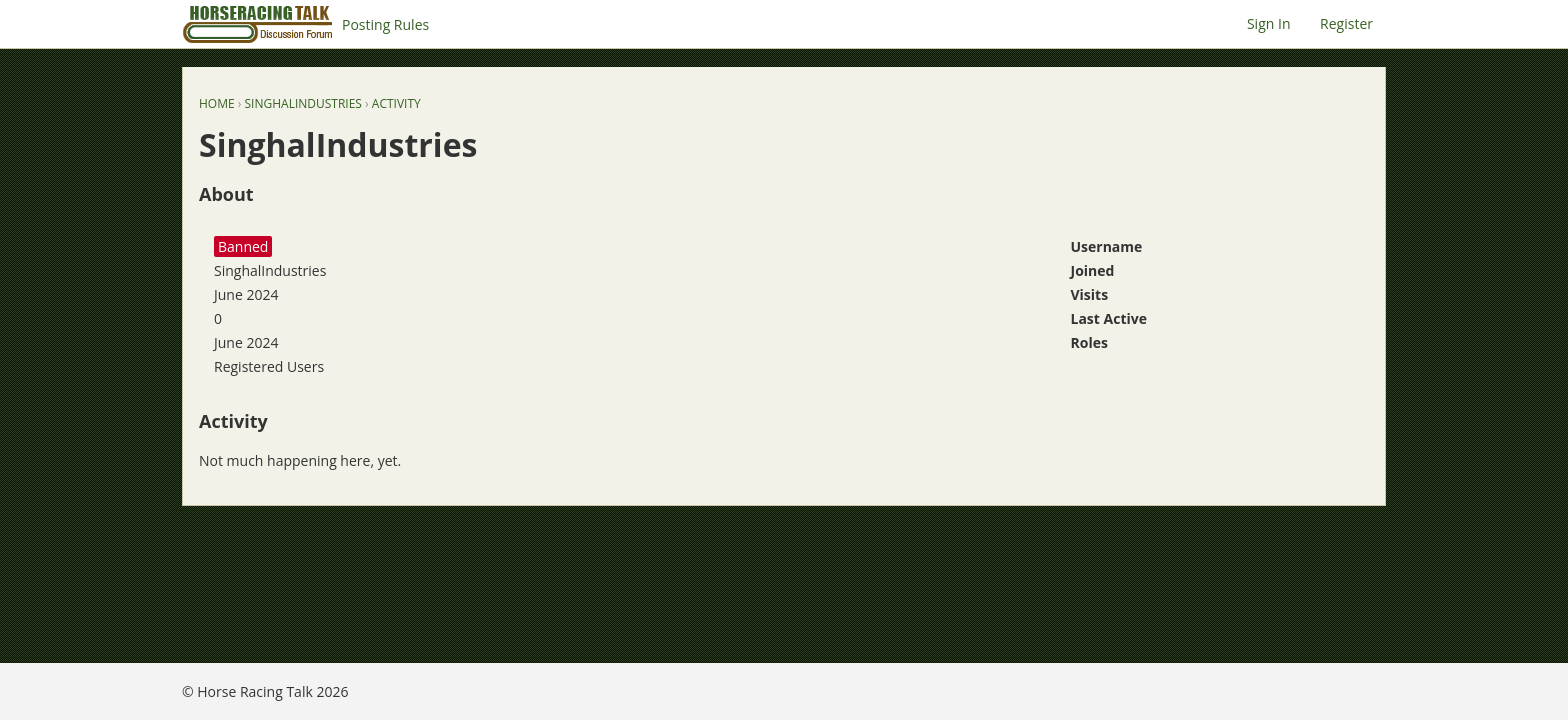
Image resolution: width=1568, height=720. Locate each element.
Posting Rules (385, 24)
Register (1346, 23)
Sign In (1269, 23)
